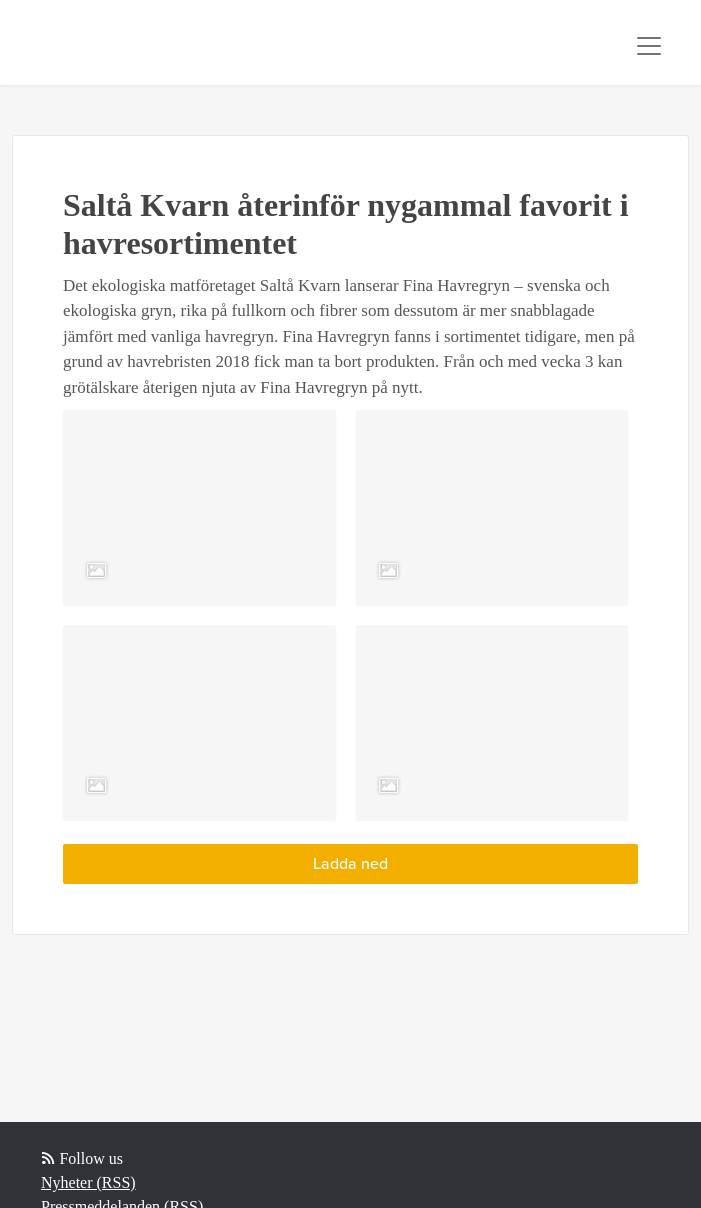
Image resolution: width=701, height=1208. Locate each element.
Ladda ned (350, 864)
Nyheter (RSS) (88, 1182)
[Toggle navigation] (649, 46)
